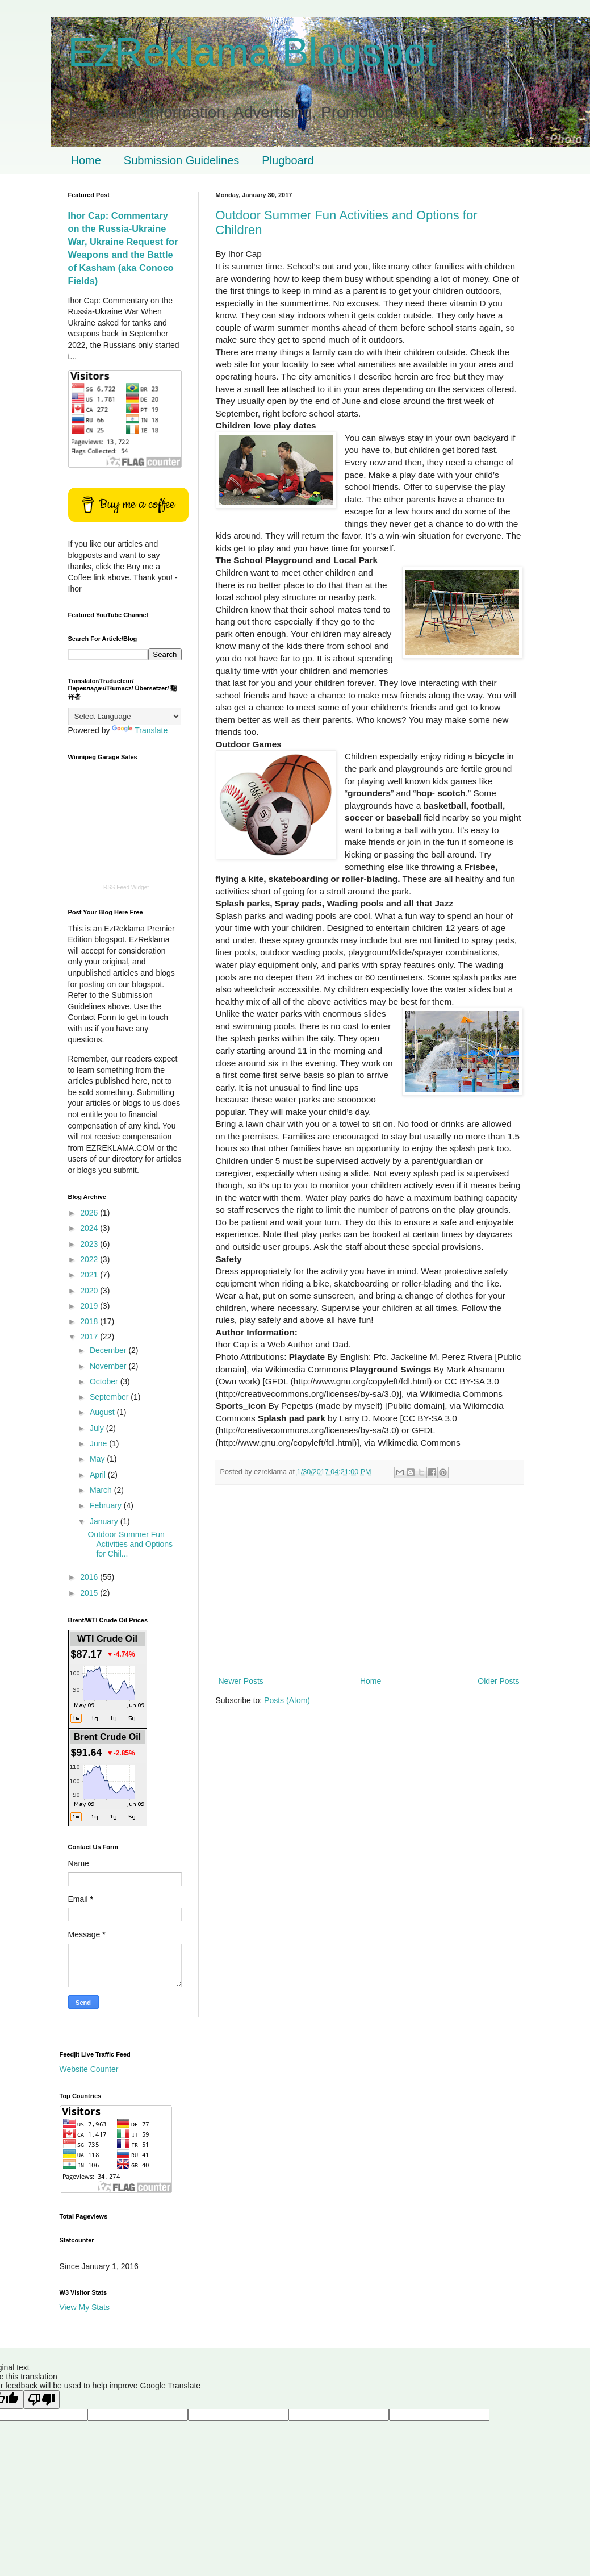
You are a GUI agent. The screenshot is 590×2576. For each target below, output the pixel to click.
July (98, 1428)
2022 (90, 1259)
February (107, 1505)
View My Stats (85, 2307)
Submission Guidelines (181, 160)
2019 (90, 1305)
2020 (90, 1290)
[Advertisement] (369, 1580)
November (109, 1366)
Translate (140, 730)
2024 (90, 1228)
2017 (90, 1336)
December (109, 1350)
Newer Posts (241, 1681)
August (103, 1412)
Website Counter (89, 2069)
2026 (90, 1212)
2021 (90, 1274)
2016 (90, 1577)
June (99, 1443)
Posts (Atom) (287, 1700)
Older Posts (498, 1681)
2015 (90, 1592)
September (110, 1396)
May (98, 1458)
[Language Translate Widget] (124, 716)
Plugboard (287, 160)
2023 (90, 1244)
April (99, 1474)
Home (86, 160)
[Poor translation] (41, 2399)
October (105, 1381)
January (105, 1521)
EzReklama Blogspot (252, 52)
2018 (90, 1321)
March (102, 1490)
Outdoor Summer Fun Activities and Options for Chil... (130, 1544)
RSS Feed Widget (126, 887)
